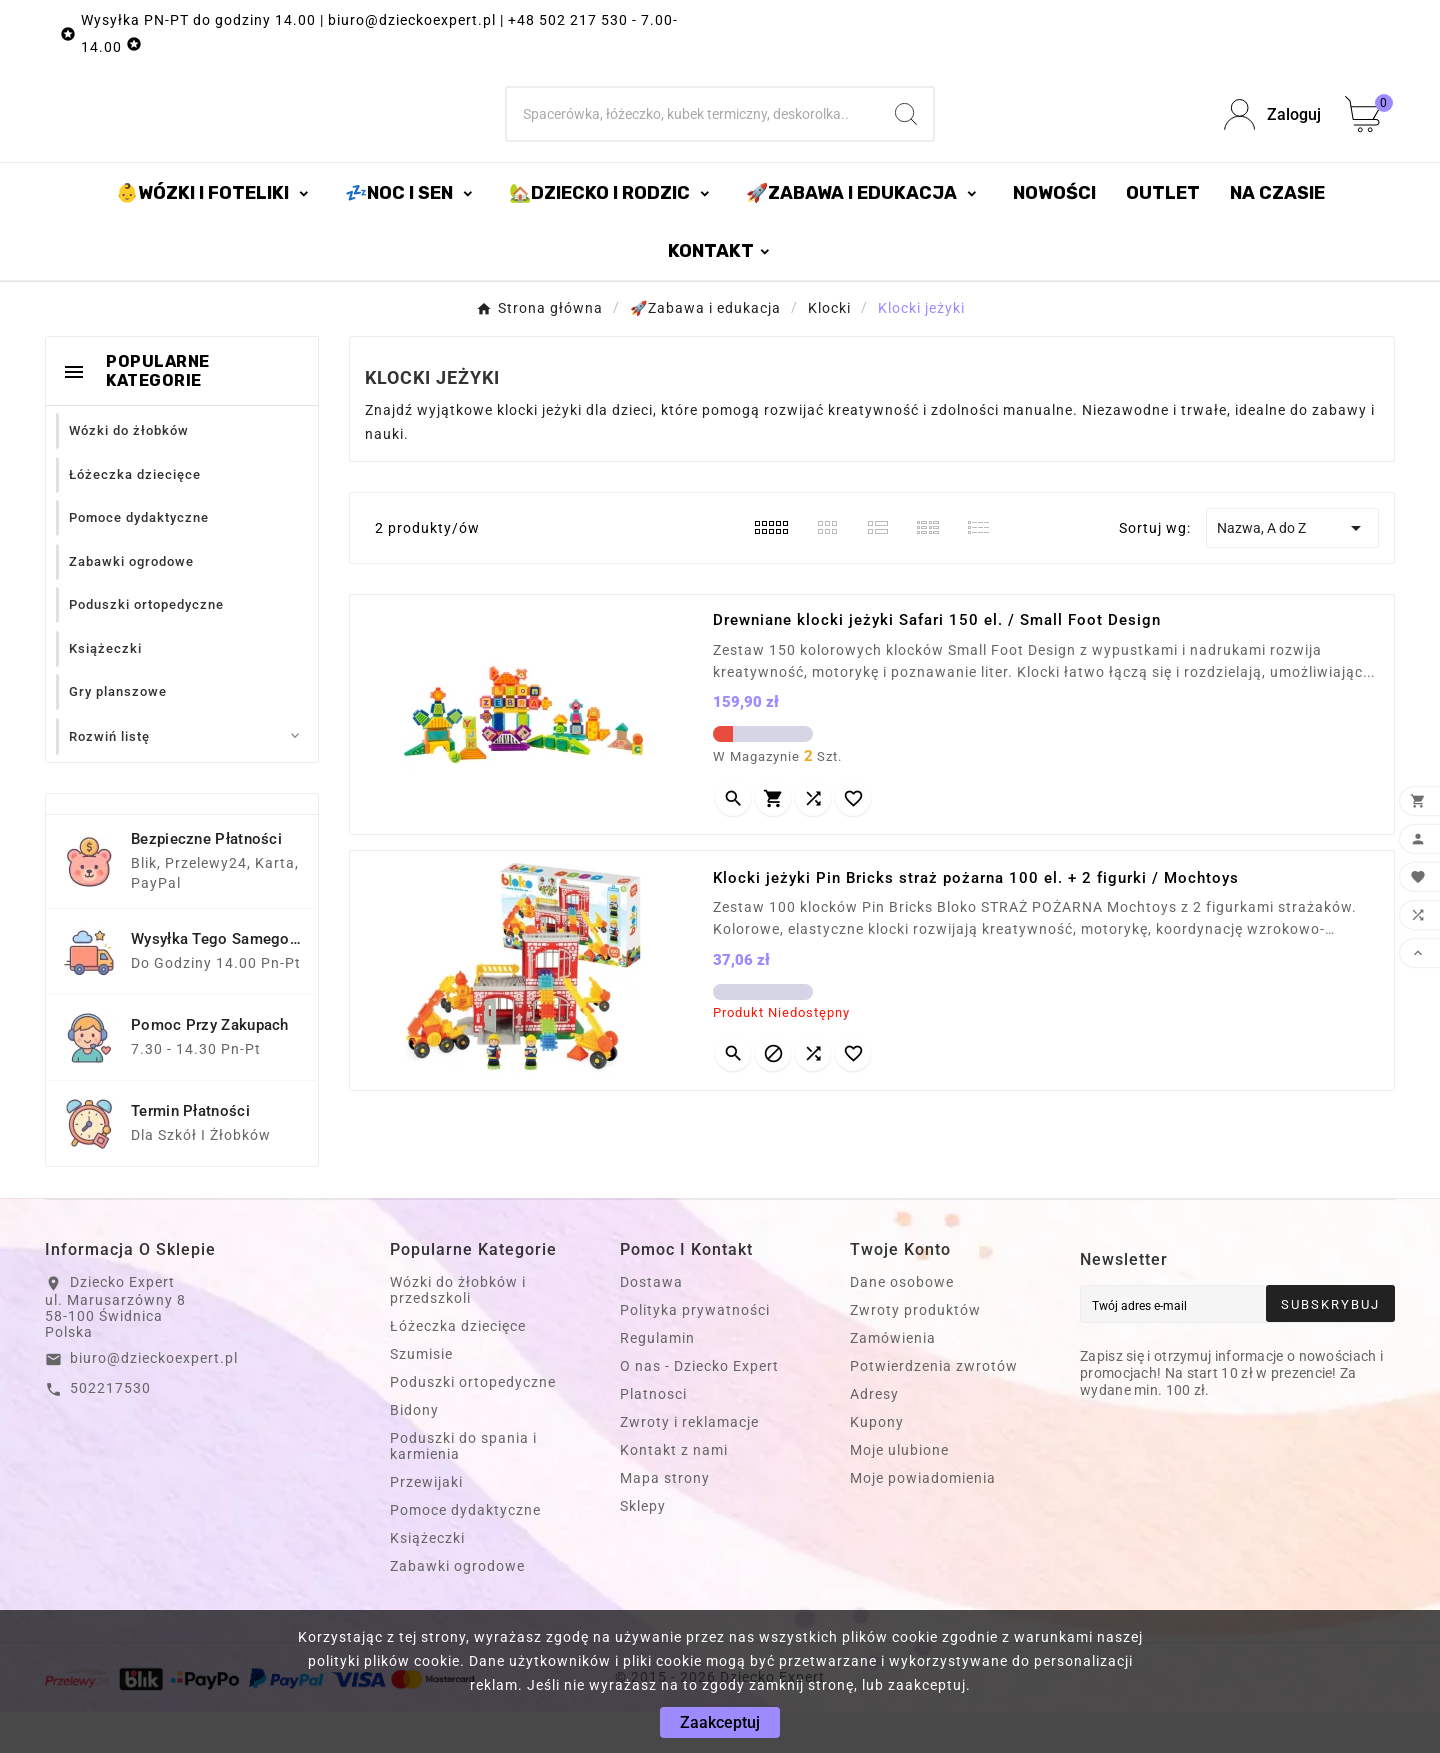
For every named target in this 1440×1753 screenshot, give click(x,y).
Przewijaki (426, 1523)
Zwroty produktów (915, 1351)
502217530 (110, 1429)
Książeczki (427, 1579)
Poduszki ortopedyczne (473, 1423)
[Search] (906, 135)
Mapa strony (665, 1519)
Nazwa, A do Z (1292, 569)
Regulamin (657, 1379)
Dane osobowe (902, 1323)
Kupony (877, 1463)
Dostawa (651, 1323)
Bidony (414, 1451)
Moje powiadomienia (923, 1519)
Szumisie (421, 1395)
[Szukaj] (693, 135)
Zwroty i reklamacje (689, 1463)
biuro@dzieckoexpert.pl (154, 1399)
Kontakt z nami (674, 1491)
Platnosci (653, 1435)
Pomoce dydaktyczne (465, 1551)
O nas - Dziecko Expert (699, 1407)
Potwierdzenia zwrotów (934, 1407)
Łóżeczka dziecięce (458, 1367)
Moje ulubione (899, 1491)
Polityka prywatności (695, 1351)
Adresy (874, 1435)
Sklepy (643, 1547)
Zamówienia (893, 1379)
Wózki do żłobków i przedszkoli (458, 1331)
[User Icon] (1272, 135)
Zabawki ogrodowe (457, 1607)
